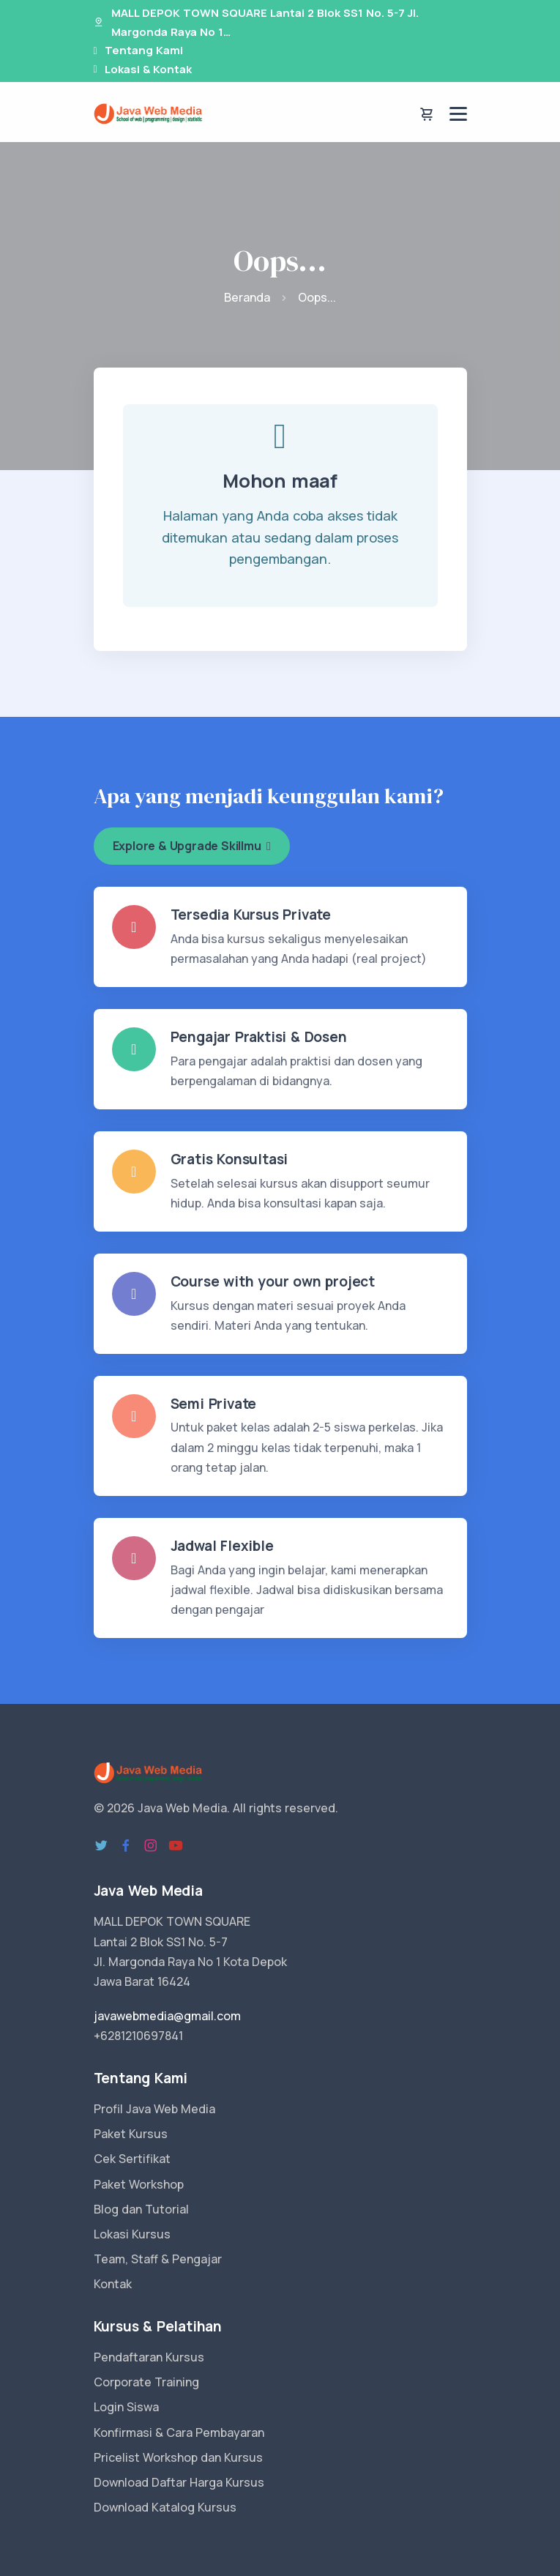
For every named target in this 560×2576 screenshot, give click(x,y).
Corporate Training (146, 2382)
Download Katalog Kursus (165, 2507)
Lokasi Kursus (132, 2234)
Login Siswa (126, 2407)
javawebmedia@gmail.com (167, 2016)
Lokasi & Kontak (148, 69)
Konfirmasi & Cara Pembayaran (179, 2432)
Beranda (247, 297)
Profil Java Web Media (154, 2109)
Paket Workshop (139, 2184)
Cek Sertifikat (132, 2159)
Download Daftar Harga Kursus (179, 2482)
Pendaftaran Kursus (149, 2357)
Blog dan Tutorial (141, 2209)
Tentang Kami (144, 50)
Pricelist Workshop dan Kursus (178, 2457)
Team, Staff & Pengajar (158, 2259)
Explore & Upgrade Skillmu (192, 846)
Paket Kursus (131, 2134)
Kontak (113, 2284)
